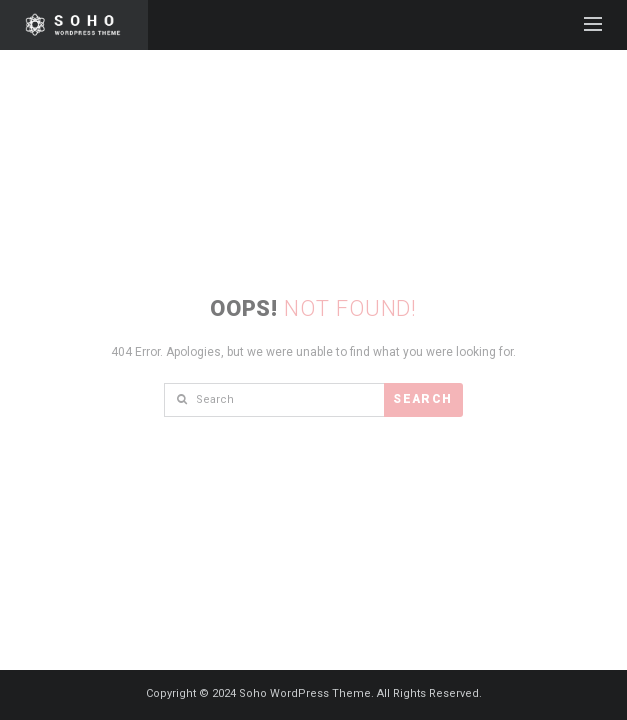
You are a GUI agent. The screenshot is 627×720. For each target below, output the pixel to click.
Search (422, 399)
